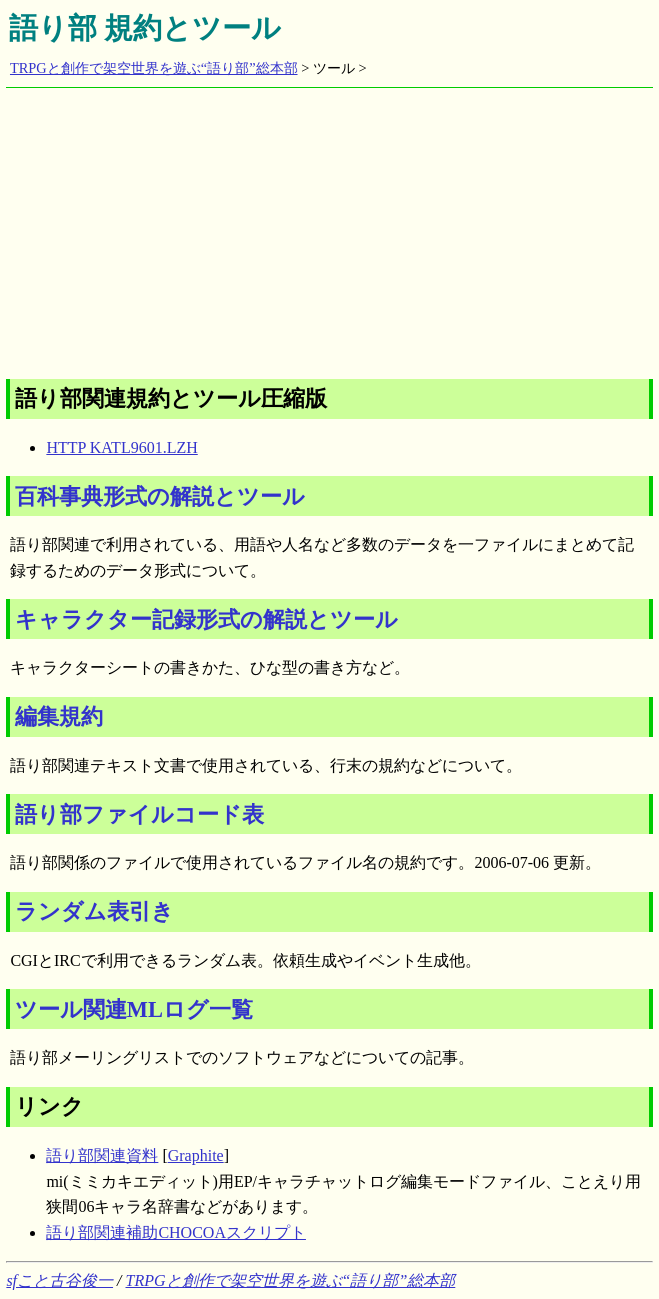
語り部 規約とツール (145, 28)
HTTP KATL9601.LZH (121, 447)
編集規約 (59, 716)
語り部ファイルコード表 (139, 814)
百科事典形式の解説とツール (160, 496)
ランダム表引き (94, 911)
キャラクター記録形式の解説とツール (206, 619)
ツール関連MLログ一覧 (134, 1009)
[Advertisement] (332, 228)
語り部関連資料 (102, 1155)
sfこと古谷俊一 (59, 1280)
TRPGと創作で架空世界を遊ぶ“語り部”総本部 (154, 68)
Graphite (196, 1155)
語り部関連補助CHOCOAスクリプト (176, 1232)
